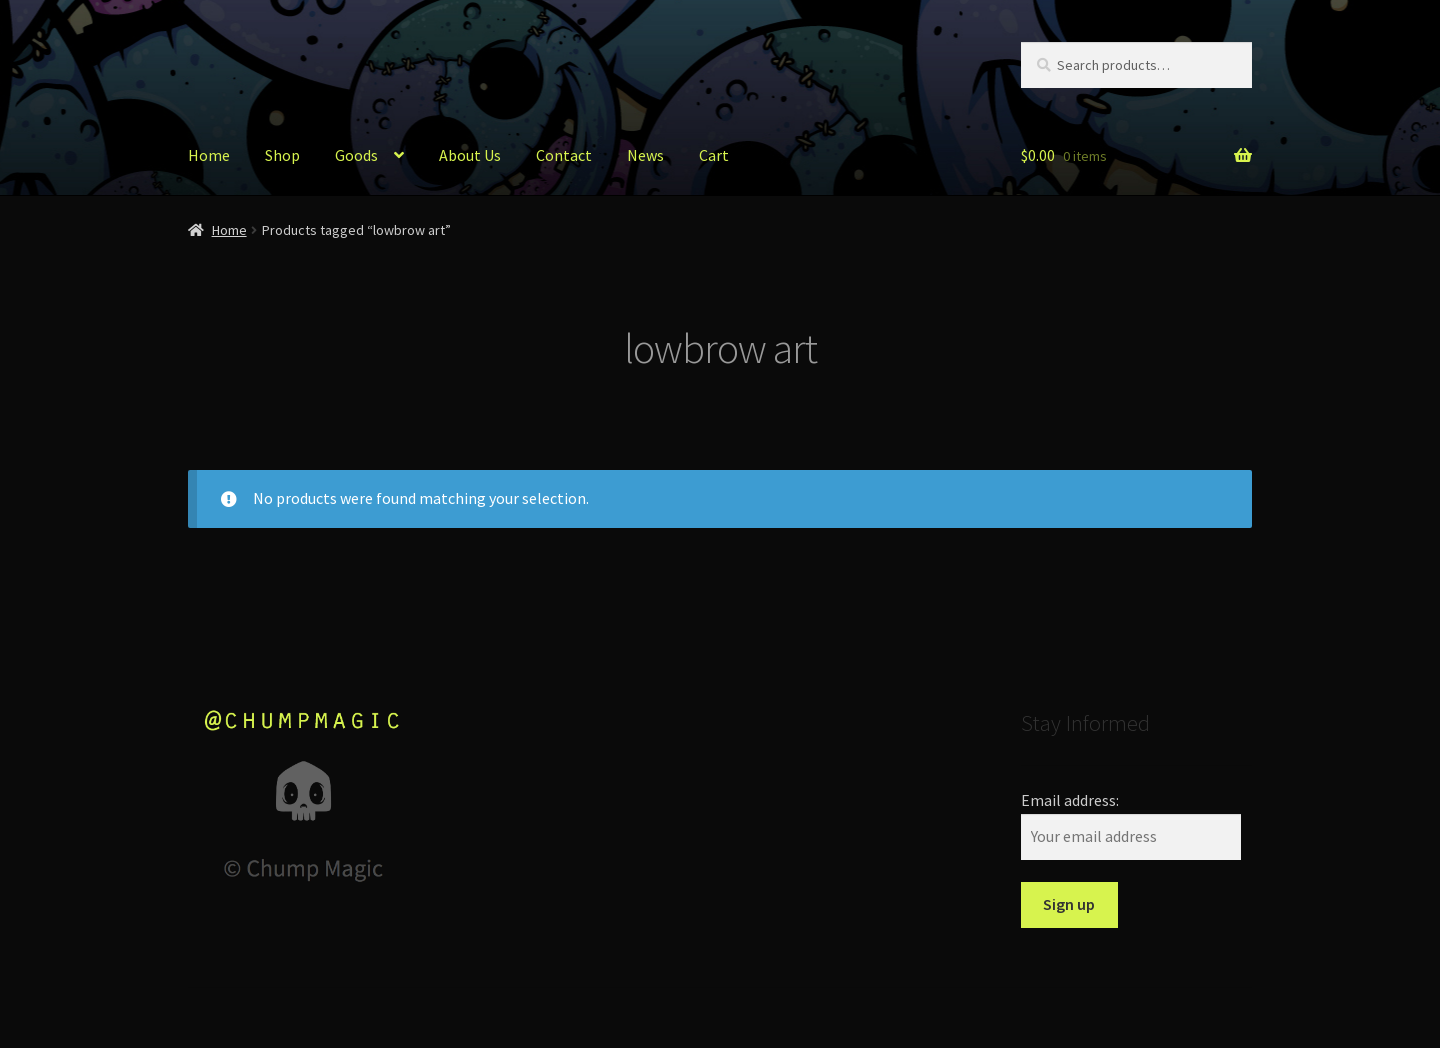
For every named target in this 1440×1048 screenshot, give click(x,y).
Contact (564, 155)
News (645, 155)
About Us (470, 155)
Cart (714, 155)
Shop (282, 155)
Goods (356, 155)
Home (209, 155)
